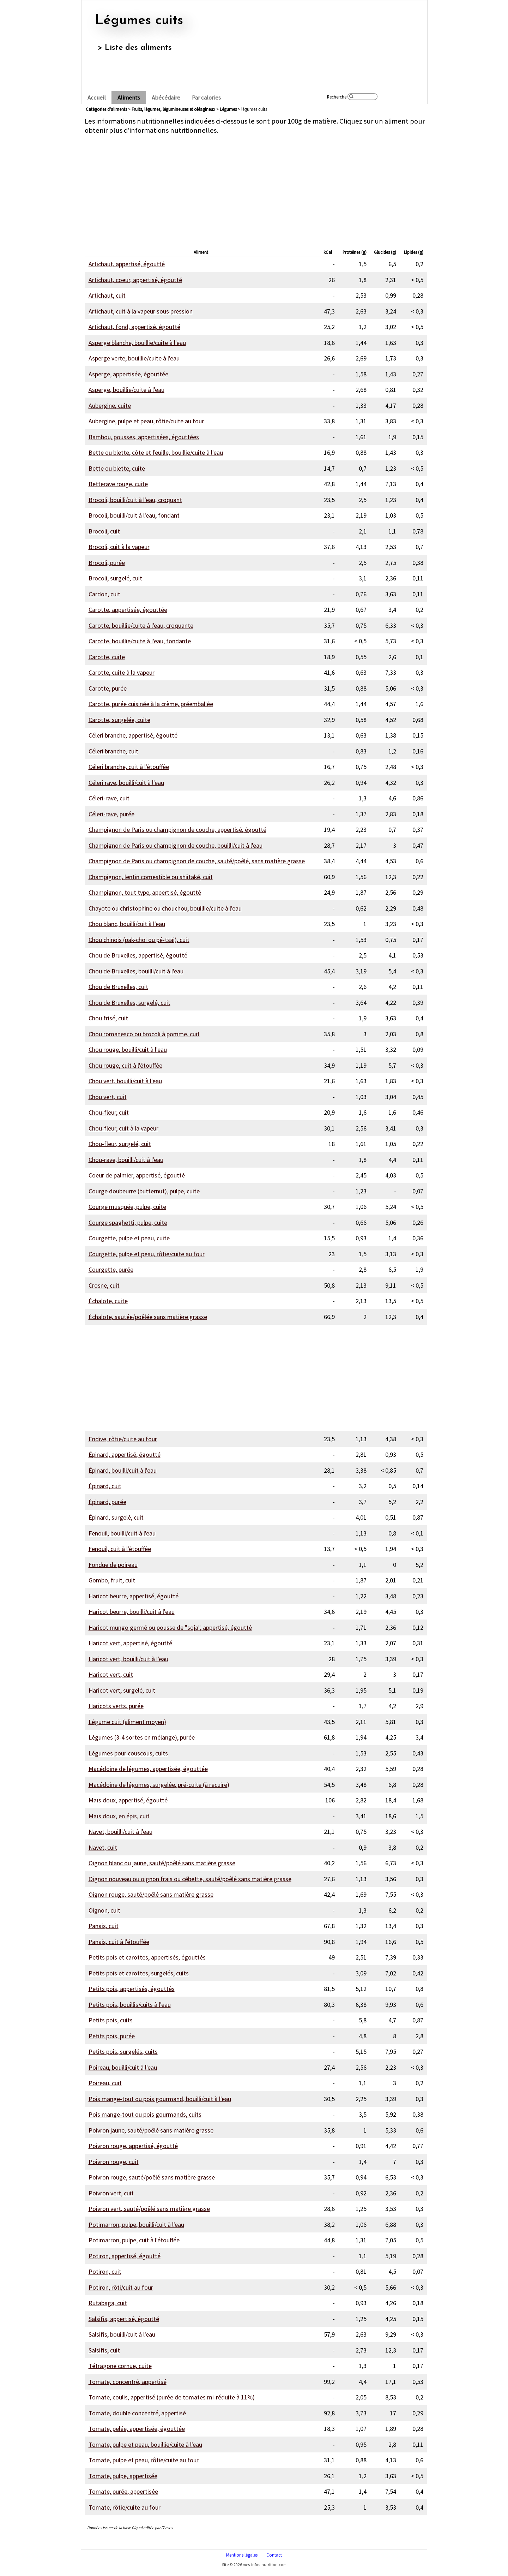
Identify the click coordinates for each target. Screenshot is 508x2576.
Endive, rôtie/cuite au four (123, 1439)
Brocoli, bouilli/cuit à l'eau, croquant (135, 500)
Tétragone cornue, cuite (120, 2366)
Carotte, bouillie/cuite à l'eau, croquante (141, 625)
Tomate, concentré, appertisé (128, 2382)
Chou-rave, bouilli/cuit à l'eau (126, 1160)
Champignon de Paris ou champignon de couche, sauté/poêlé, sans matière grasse (197, 861)
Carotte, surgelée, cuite (119, 720)
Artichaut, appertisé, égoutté (127, 264)
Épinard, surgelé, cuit (116, 1517)
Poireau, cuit (105, 2083)
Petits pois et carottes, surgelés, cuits (139, 1973)
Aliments (128, 97)
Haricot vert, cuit (111, 1674)
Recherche (336, 97)
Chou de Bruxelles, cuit (118, 987)
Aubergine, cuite (110, 405)
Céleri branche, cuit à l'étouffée (129, 767)
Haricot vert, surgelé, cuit (122, 1690)
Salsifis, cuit (104, 2350)
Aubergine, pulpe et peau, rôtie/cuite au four (146, 421)
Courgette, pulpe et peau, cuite (129, 1238)
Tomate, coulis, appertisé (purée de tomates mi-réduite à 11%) (172, 2397)
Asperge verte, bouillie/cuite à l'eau (134, 358)
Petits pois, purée (112, 2036)
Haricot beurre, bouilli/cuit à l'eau (132, 1612)
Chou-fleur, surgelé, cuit (120, 1144)
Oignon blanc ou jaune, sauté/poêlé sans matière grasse (162, 1863)
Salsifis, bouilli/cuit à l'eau (122, 2334)
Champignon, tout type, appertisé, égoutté (145, 892)
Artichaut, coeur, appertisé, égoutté (135, 280)
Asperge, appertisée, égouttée (128, 374)
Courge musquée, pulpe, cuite (127, 1207)
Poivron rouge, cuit (114, 2162)
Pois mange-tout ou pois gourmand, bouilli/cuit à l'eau (160, 2099)
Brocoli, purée (107, 563)
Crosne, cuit (104, 1285)
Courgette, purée (111, 1269)
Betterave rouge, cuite (118, 484)
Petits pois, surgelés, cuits (123, 2051)
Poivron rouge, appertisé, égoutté (133, 2146)
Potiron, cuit (105, 2271)
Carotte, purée (108, 688)
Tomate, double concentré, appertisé (137, 2413)
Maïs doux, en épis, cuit (119, 1816)
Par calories (206, 97)
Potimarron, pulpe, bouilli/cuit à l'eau (136, 2224)
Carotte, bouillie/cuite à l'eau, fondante (140, 641)
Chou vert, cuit (108, 1097)
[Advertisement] (256, 190)
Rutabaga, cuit (108, 2303)
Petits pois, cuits (111, 2020)
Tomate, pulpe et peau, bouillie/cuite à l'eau (145, 2444)
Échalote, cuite (108, 1301)
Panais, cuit (104, 1926)
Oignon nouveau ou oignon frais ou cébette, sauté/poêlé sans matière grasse (190, 1879)
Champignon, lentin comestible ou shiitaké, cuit (151, 877)
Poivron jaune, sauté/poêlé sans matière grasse (151, 2130)
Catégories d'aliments (106, 109)
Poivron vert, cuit (111, 2193)
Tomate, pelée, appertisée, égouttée (137, 2429)
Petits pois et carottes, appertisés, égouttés (147, 1957)
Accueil (96, 97)
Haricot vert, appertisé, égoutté (130, 1643)
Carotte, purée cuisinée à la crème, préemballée (151, 704)
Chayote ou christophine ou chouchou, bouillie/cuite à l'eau (165, 908)
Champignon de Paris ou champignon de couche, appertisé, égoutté (177, 829)
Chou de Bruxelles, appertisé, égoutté (138, 955)
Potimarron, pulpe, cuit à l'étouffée (134, 2240)
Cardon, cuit (104, 594)
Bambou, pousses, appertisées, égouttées (144, 437)
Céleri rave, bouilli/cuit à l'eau (126, 783)
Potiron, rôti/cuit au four (121, 2287)
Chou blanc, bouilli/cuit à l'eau (127, 924)
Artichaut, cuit (107, 295)
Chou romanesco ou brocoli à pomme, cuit (144, 1034)
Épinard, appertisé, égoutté (125, 1454)
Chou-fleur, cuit (109, 1112)
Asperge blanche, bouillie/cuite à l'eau (137, 343)
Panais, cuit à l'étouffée (119, 1942)
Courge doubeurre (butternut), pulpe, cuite (144, 1191)
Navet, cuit (103, 1847)
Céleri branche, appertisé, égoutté (133, 735)
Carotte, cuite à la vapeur (122, 672)
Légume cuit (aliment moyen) (127, 1722)
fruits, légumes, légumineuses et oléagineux (173, 109)
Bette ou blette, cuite (117, 468)
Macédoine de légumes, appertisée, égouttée (148, 1769)
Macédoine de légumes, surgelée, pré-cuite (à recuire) (159, 1785)
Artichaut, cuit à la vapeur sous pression (141, 311)
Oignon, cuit (104, 1910)
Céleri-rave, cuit (109, 798)
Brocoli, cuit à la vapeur (119, 547)
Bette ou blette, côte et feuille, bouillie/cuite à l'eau (156, 452)
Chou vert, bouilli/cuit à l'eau (125, 1081)
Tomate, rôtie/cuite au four (125, 2507)
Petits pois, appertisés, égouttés (132, 1989)
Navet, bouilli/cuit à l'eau (120, 1831)
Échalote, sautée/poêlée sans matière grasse (148, 1317)
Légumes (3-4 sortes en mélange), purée (142, 1737)
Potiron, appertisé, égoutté (125, 2256)
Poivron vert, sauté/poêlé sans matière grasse (149, 2209)
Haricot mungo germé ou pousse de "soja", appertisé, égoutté (170, 1627)
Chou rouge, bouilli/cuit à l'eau (128, 1049)
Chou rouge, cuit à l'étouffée (125, 1065)
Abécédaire (166, 97)
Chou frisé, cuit (108, 1018)
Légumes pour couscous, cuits (128, 1753)
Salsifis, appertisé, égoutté (124, 2319)
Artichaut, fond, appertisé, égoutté (134, 327)
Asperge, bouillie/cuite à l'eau (126, 390)
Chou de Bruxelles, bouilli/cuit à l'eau (136, 971)
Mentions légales (242, 2555)
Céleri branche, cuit (113, 751)
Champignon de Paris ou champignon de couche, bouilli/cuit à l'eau (175, 845)
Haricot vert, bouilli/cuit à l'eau (128, 1659)
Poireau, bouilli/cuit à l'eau (123, 2067)
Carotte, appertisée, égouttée (128, 610)
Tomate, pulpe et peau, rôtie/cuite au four (144, 2460)
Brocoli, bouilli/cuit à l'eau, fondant (134, 515)
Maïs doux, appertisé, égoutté (128, 1800)
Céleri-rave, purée (111, 814)
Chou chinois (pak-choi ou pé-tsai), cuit (139, 940)
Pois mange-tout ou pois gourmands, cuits (145, 2114)
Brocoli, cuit (104, 531)
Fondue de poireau (113, 1565)
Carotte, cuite (107, 657)
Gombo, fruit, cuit (112, 1580)
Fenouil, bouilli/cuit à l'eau (122, 1533)
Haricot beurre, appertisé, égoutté (134, 1596)
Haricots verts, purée (116, 1706)
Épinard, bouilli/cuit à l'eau (123, 1470)
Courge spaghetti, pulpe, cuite (128, 1222)
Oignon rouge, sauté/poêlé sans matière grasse (151, 1894)
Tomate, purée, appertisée (123, 2491)
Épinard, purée (107, 1502)
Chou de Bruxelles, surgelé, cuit (129, 1002)
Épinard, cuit (105, 1486)
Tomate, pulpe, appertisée (123, 2476)
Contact (274, 2555)
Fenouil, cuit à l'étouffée (120, 1549)
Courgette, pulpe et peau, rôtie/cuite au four (147, 1254)
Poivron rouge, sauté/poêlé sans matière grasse (152, 2177)
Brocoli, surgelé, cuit (115, 578)
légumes (228, 109)
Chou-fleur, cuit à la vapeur (123, 1128)
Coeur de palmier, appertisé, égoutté (137, 1175)
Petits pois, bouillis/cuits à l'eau (130, 2004)
